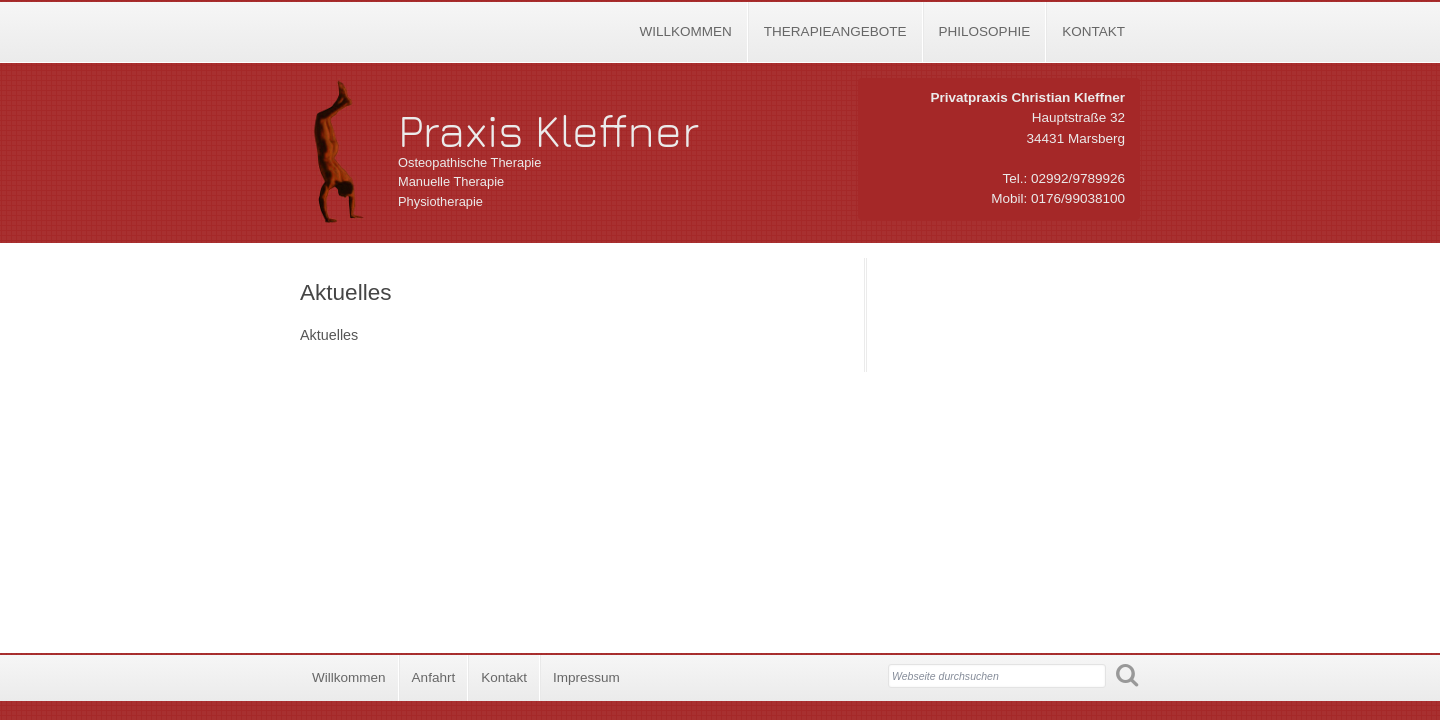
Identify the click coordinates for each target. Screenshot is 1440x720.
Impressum (586, 677)
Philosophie (985, 31)
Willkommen (685, 31)
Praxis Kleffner (548, 130)
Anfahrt (434, 677)
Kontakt (1093, 31)
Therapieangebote (835, 31)
